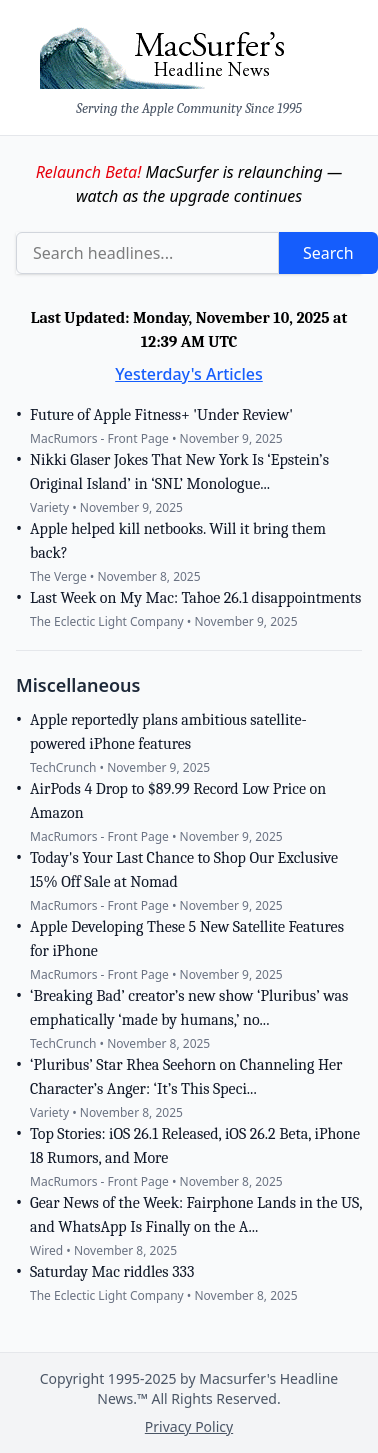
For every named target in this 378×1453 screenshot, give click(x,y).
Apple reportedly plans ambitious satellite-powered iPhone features (168, 732)
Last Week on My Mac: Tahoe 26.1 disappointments (195, 598)
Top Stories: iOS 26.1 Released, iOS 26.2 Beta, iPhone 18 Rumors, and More (195, 1146)
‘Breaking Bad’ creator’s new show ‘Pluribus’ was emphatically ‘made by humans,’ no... (189, 1008)
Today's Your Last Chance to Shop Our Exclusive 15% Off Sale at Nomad (184, 870)
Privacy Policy (189, 1426)
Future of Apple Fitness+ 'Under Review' (161, 415)
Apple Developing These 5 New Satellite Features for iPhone (187, 939)
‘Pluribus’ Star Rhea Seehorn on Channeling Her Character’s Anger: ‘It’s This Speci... (186, 1077)
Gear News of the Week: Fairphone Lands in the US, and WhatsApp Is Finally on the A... (196, 1215)
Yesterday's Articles (189, 374)
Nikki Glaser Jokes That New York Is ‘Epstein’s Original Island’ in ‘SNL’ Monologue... (179, 472)
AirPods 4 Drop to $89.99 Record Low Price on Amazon (178, 801)
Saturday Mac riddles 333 (112, 1272)
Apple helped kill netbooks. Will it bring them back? (178, 541)
